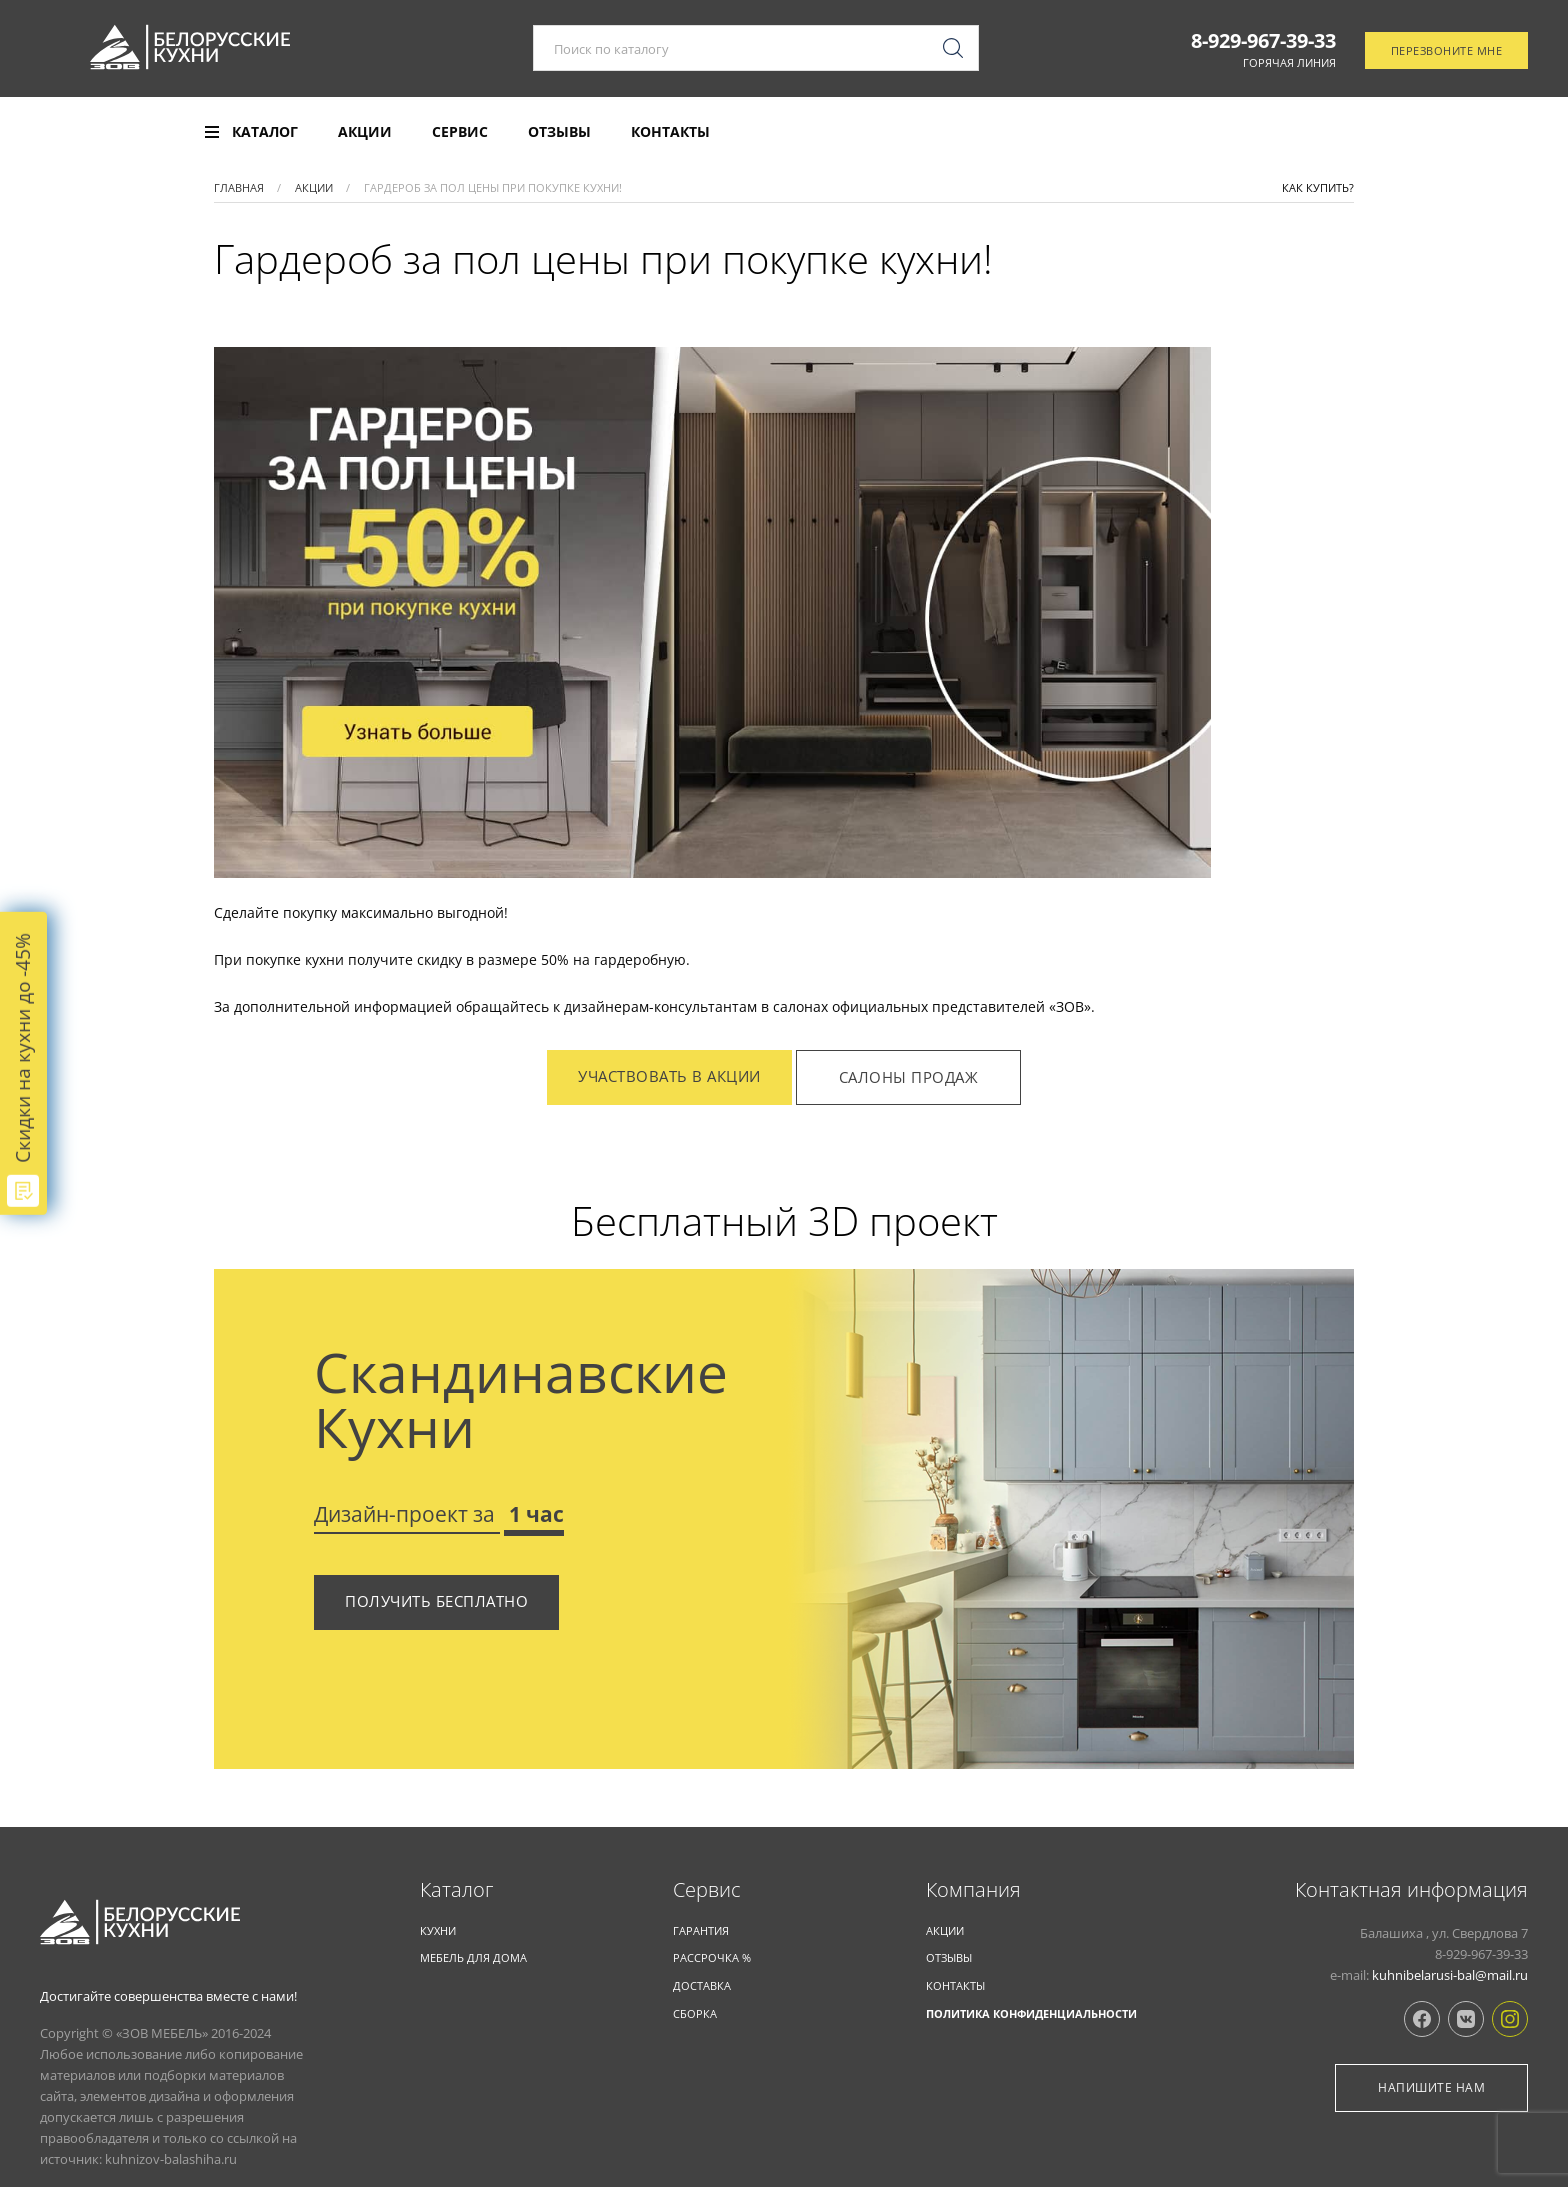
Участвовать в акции (669, 1076)
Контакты (670, 132)
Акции (365, 132)
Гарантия (701, 1930)
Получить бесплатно (436, 1601)
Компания (973, 1890)
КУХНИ (438, 1930)
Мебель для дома (473, 1957)
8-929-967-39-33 (1263, 43)
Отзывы (559, 132)
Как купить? (1318, 187)
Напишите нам (1431, 2087)
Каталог (456, 1890)
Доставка (702, 1985)
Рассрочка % (712, 1957)
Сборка (695, 2013)
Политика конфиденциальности (1031, 2013)
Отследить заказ (1443, 133)
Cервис (707, 1890)
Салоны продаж (909, 1077)
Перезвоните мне (1447, 53)
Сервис (460, 132)
